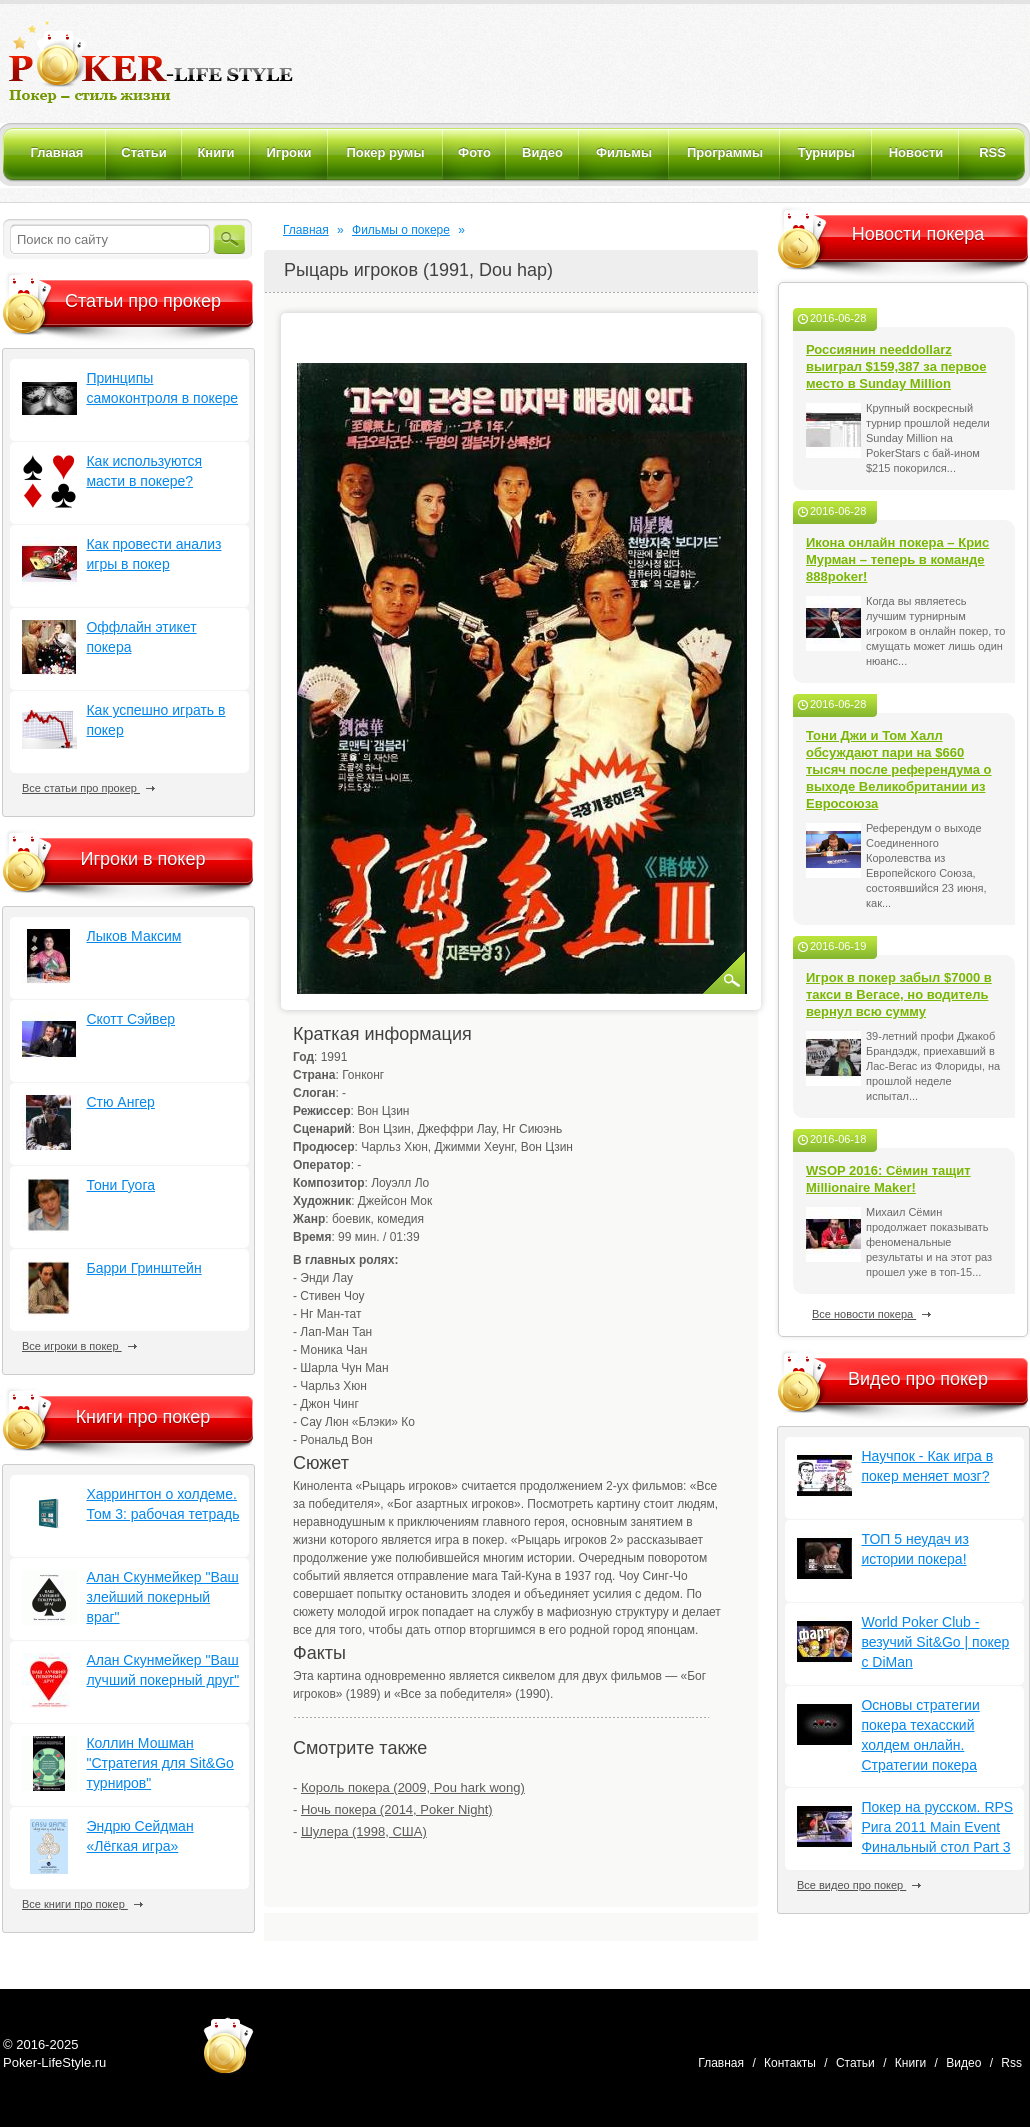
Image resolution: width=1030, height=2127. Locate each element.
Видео (963, 2063)
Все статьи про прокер (88, 788)
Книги (910, 2063)
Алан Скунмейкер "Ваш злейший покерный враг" (162, 1597)
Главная (306, 230)
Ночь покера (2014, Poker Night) (397, 1809)
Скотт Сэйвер (130, 1019)
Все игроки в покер (79, 1346)
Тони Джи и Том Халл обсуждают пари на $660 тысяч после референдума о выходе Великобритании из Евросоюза (899, 769)
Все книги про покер (82, 1904)
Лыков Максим (133, 936)
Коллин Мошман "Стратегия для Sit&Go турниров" (159, 1763)
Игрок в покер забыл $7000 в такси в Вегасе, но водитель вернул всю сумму (899, 994)
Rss (1011, 2063)
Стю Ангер (120, 1102)
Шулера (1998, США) (364, 1831)
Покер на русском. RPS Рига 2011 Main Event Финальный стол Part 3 (937, 1827)
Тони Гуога (120, 1185)
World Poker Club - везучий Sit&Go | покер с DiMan (935, 1642)
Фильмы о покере (401, 230)
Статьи (855, 2063)
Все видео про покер (859, 1885)
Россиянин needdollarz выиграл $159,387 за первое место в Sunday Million (896, 366)
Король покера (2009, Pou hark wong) (413, 1787)
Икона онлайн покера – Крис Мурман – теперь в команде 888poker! (897, 559)
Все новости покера (871, 1314)
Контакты (790, 2063)
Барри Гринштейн (143, 1268)
